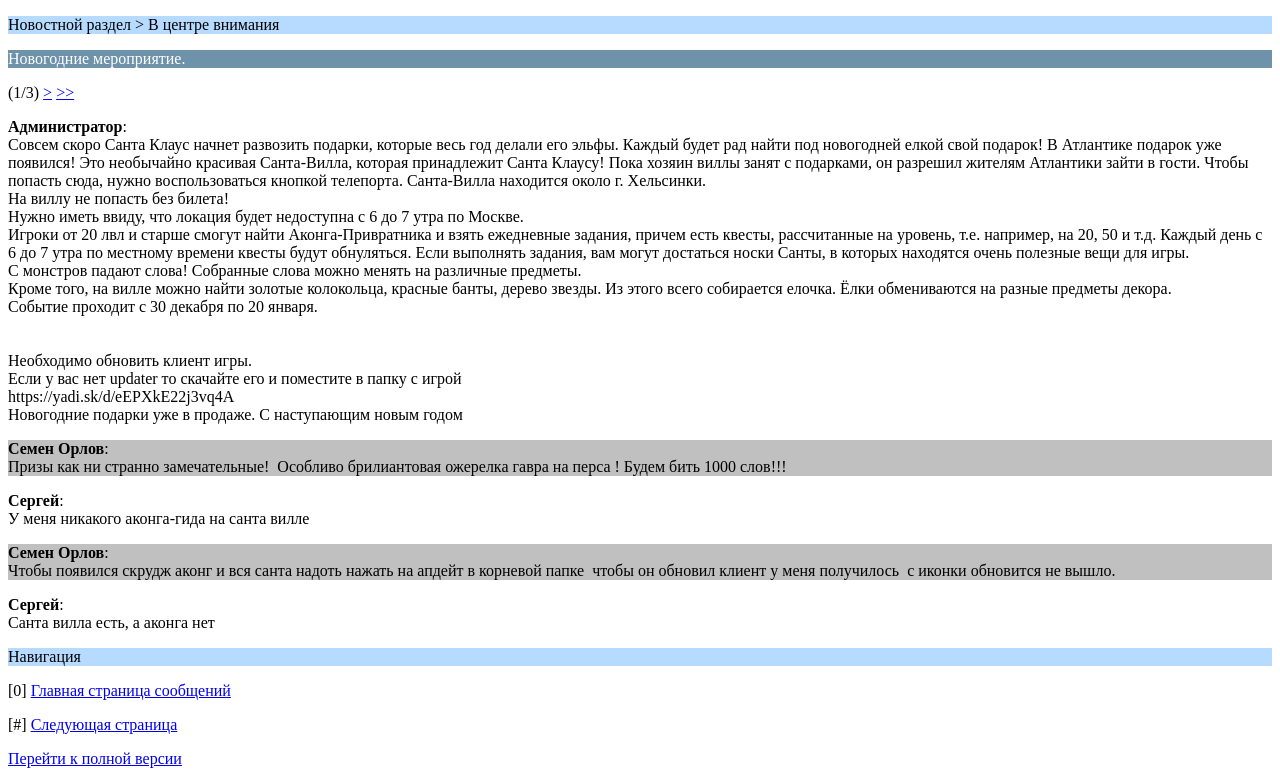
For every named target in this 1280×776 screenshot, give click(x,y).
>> (65, 92)
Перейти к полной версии (95, 758)
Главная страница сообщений (131, 690)
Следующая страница (104, 724)
